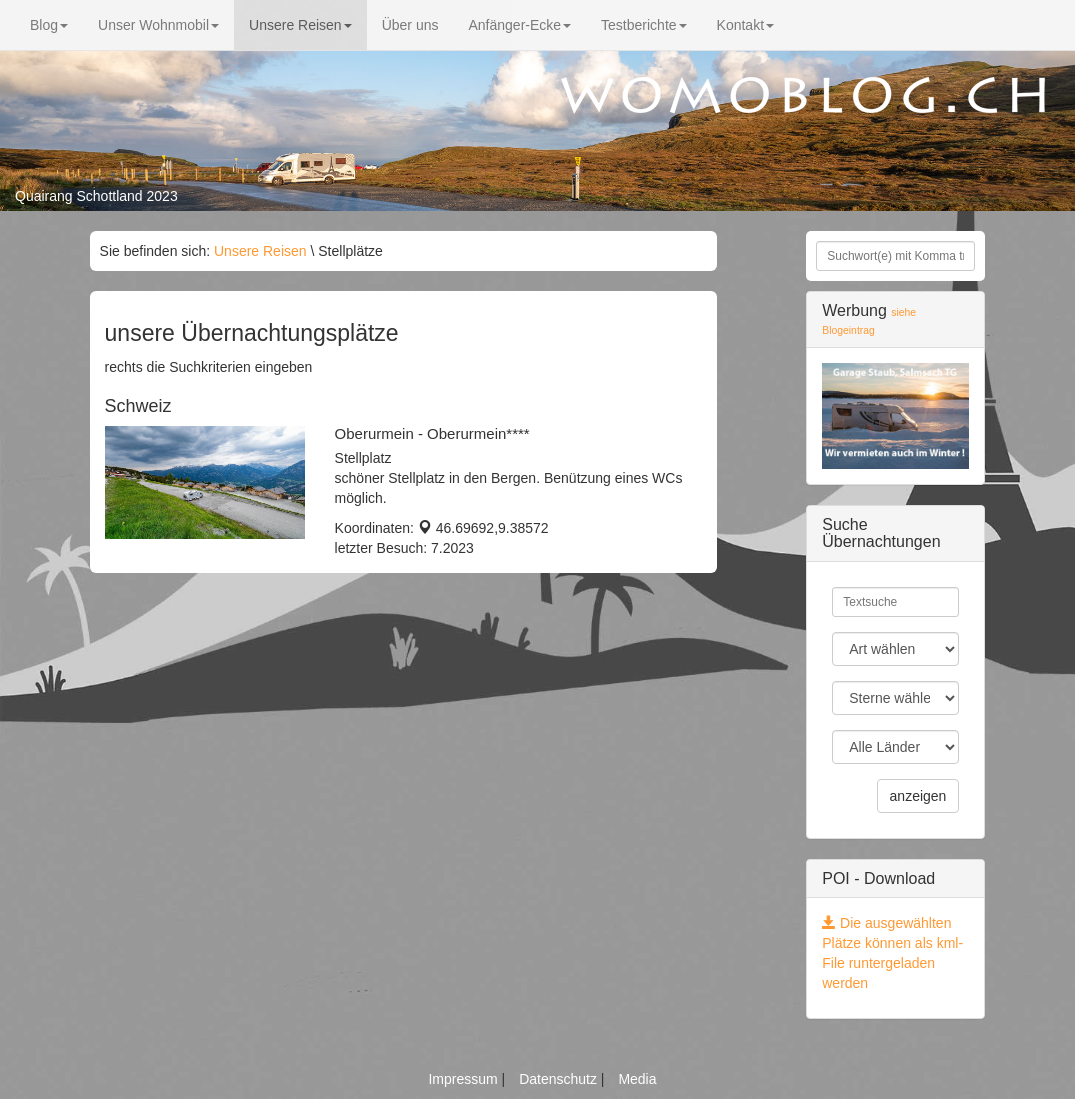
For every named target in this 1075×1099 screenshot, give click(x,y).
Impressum (464, 1079)
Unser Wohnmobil (158, 25)
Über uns (410, 25)
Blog (49, 25)
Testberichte (643, 25)
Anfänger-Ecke (519, 25)
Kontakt (745, 25)
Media (637, 1079)
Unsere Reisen (300, 25)
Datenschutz (560, 1079)
